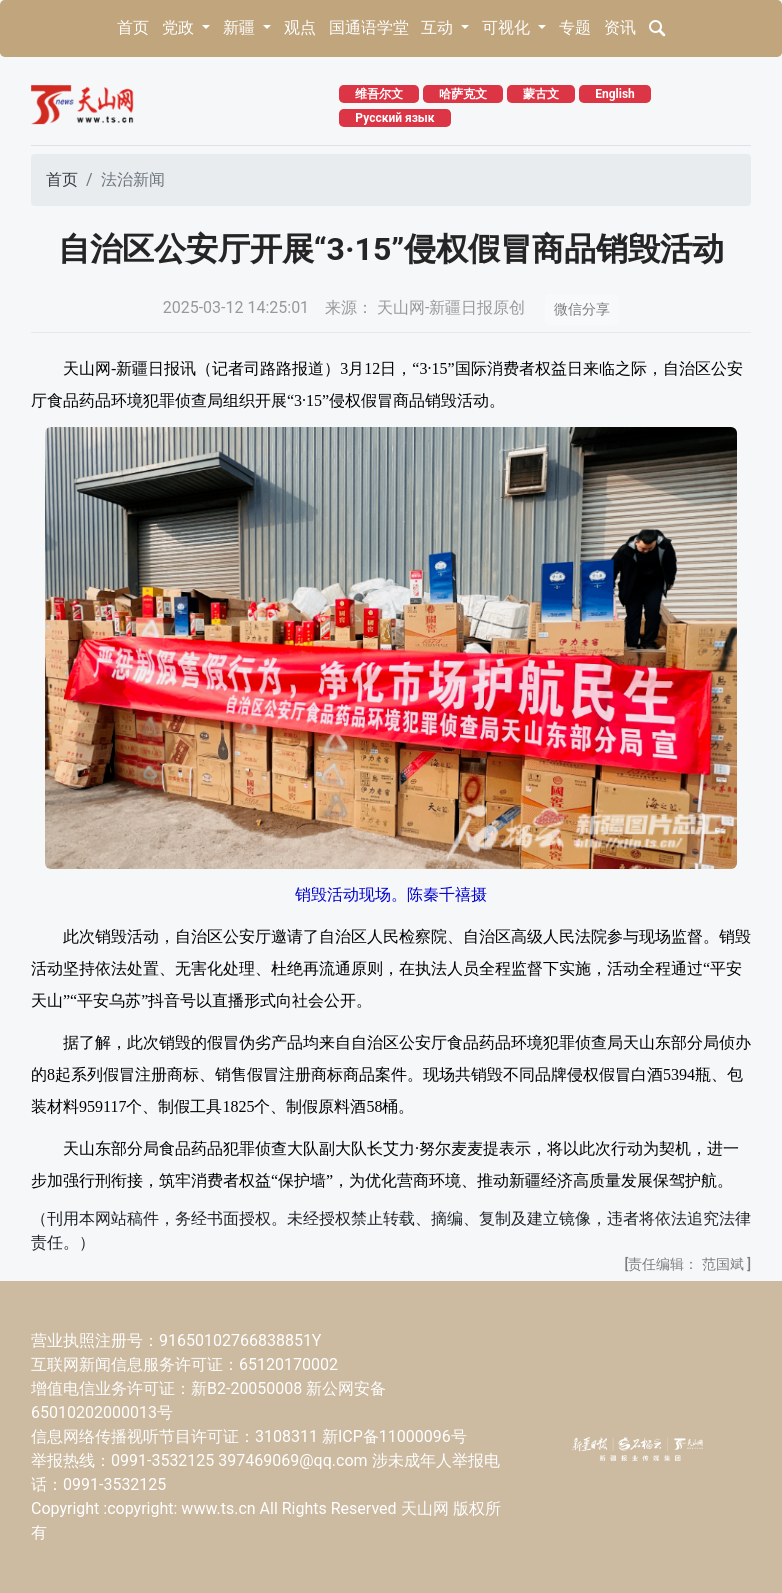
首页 (133, 27)
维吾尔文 (379, 94)
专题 (575, 27)
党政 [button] (180, 27)
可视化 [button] (508, 27)
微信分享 (582, 309)
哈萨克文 (463, 94)
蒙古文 (541, 94)
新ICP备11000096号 (394, 1436)
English (615, 94)
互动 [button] (439, 27)
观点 (300, 27)
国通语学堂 (369, 27)
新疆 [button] (241, 27)
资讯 (620, 27)
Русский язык (394, 118)
